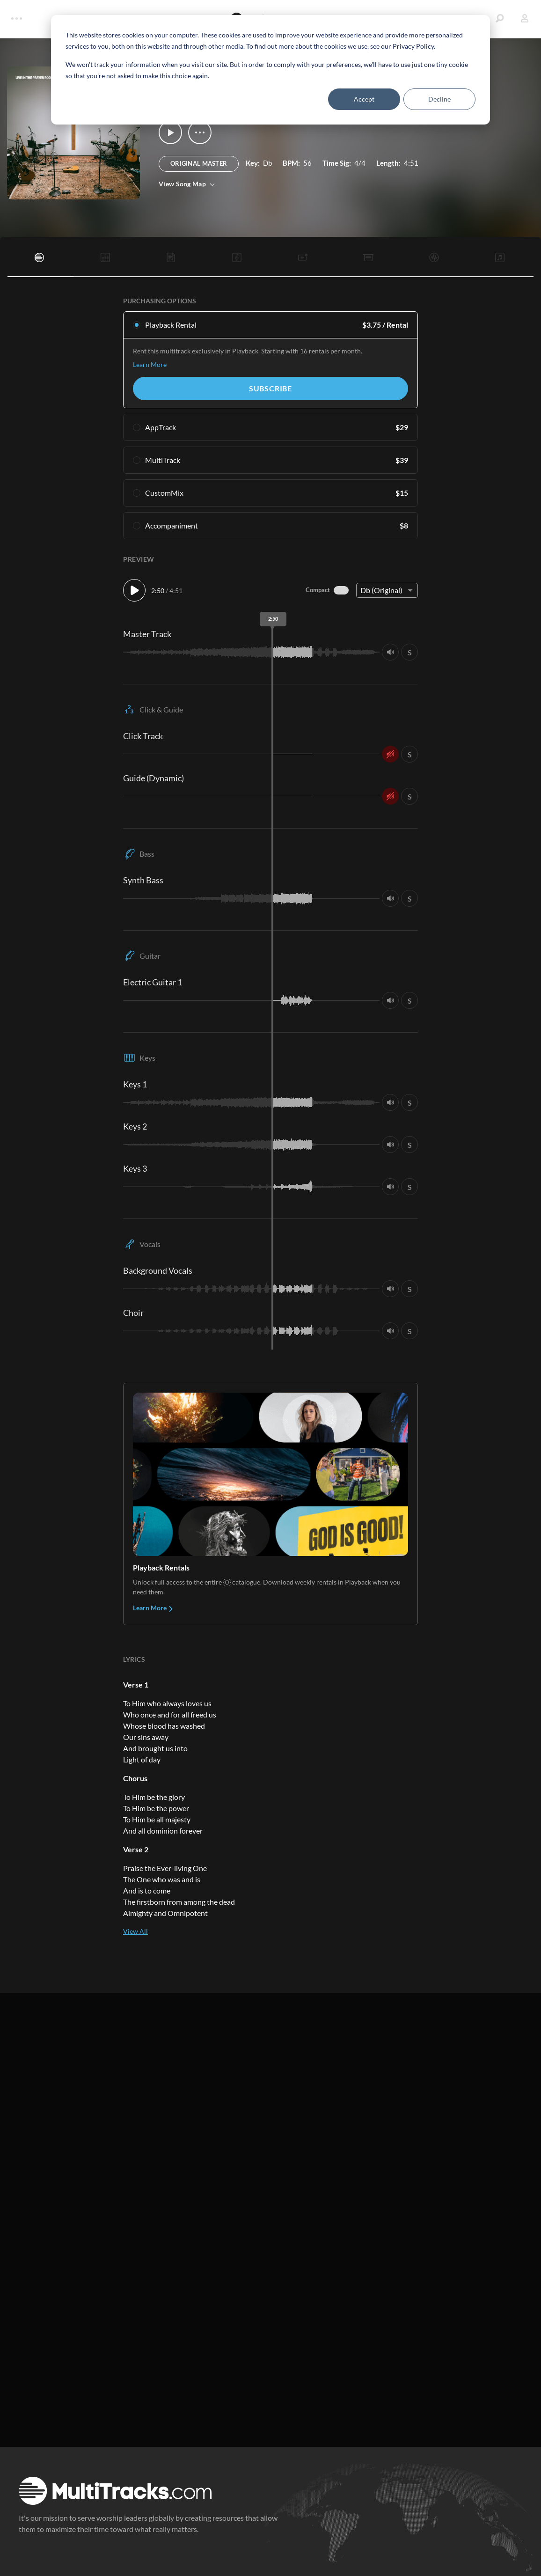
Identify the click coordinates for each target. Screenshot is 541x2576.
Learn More (150, 364)
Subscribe (270, 388)
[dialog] (270, 70)
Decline (439, 99)
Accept (364, 99)
